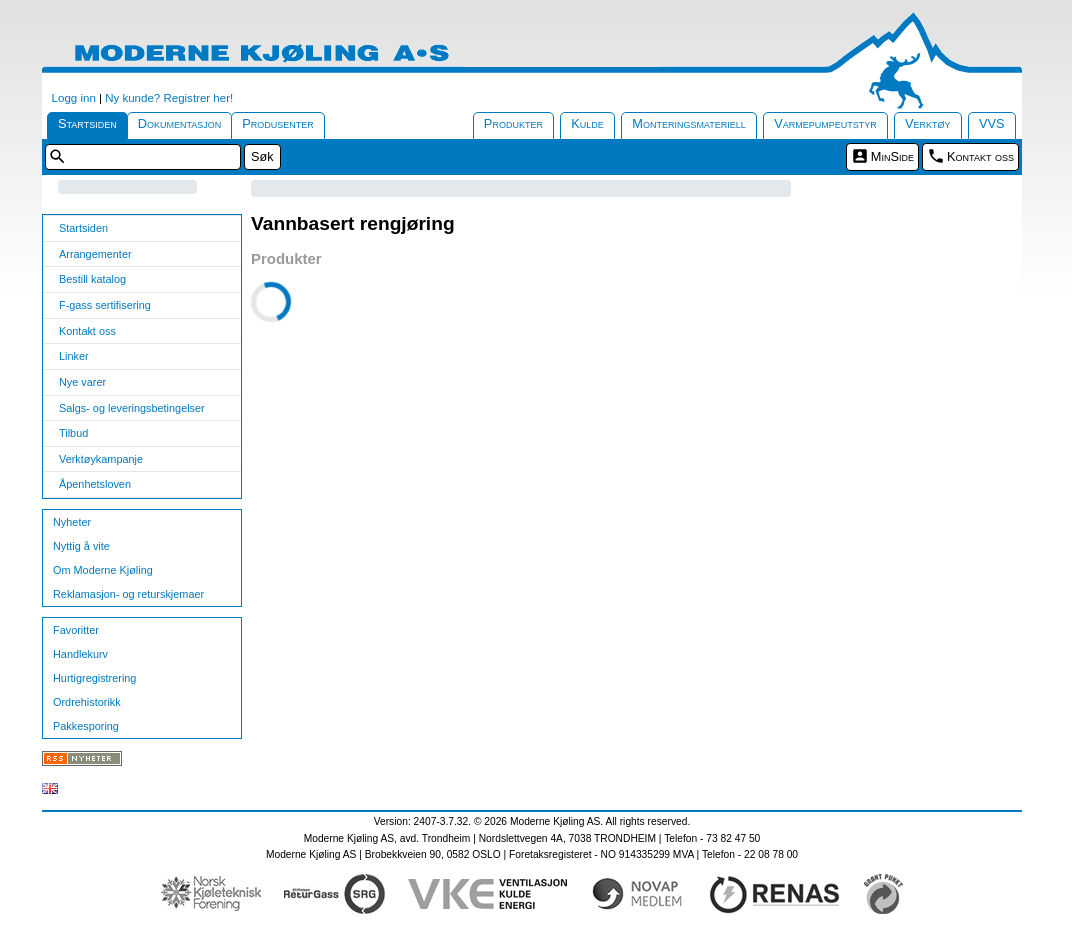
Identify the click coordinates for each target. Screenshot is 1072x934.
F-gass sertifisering (105, 305)
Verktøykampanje (101, 459)
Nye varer (82, 382)
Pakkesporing (86, 726)
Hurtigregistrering (94, 678)
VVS (992, 123)
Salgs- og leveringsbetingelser (132, 408)
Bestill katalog (92, 279)
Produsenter (278, 123)
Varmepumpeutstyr (825, 123)
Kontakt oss (980, 156)
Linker (74, 356)
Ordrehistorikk (87, 702)
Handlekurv (80, 654)
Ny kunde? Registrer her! (169, 98)
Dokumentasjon (180, 123)
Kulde (587, 123)
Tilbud (73, 433)
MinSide (892, 156)
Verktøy (928, 123)
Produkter (513, 123)
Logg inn (74, 98)
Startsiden (87, 123)
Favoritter (76, 630)
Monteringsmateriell (689, 123)
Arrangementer (95, 254)
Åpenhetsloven (95, 484)
